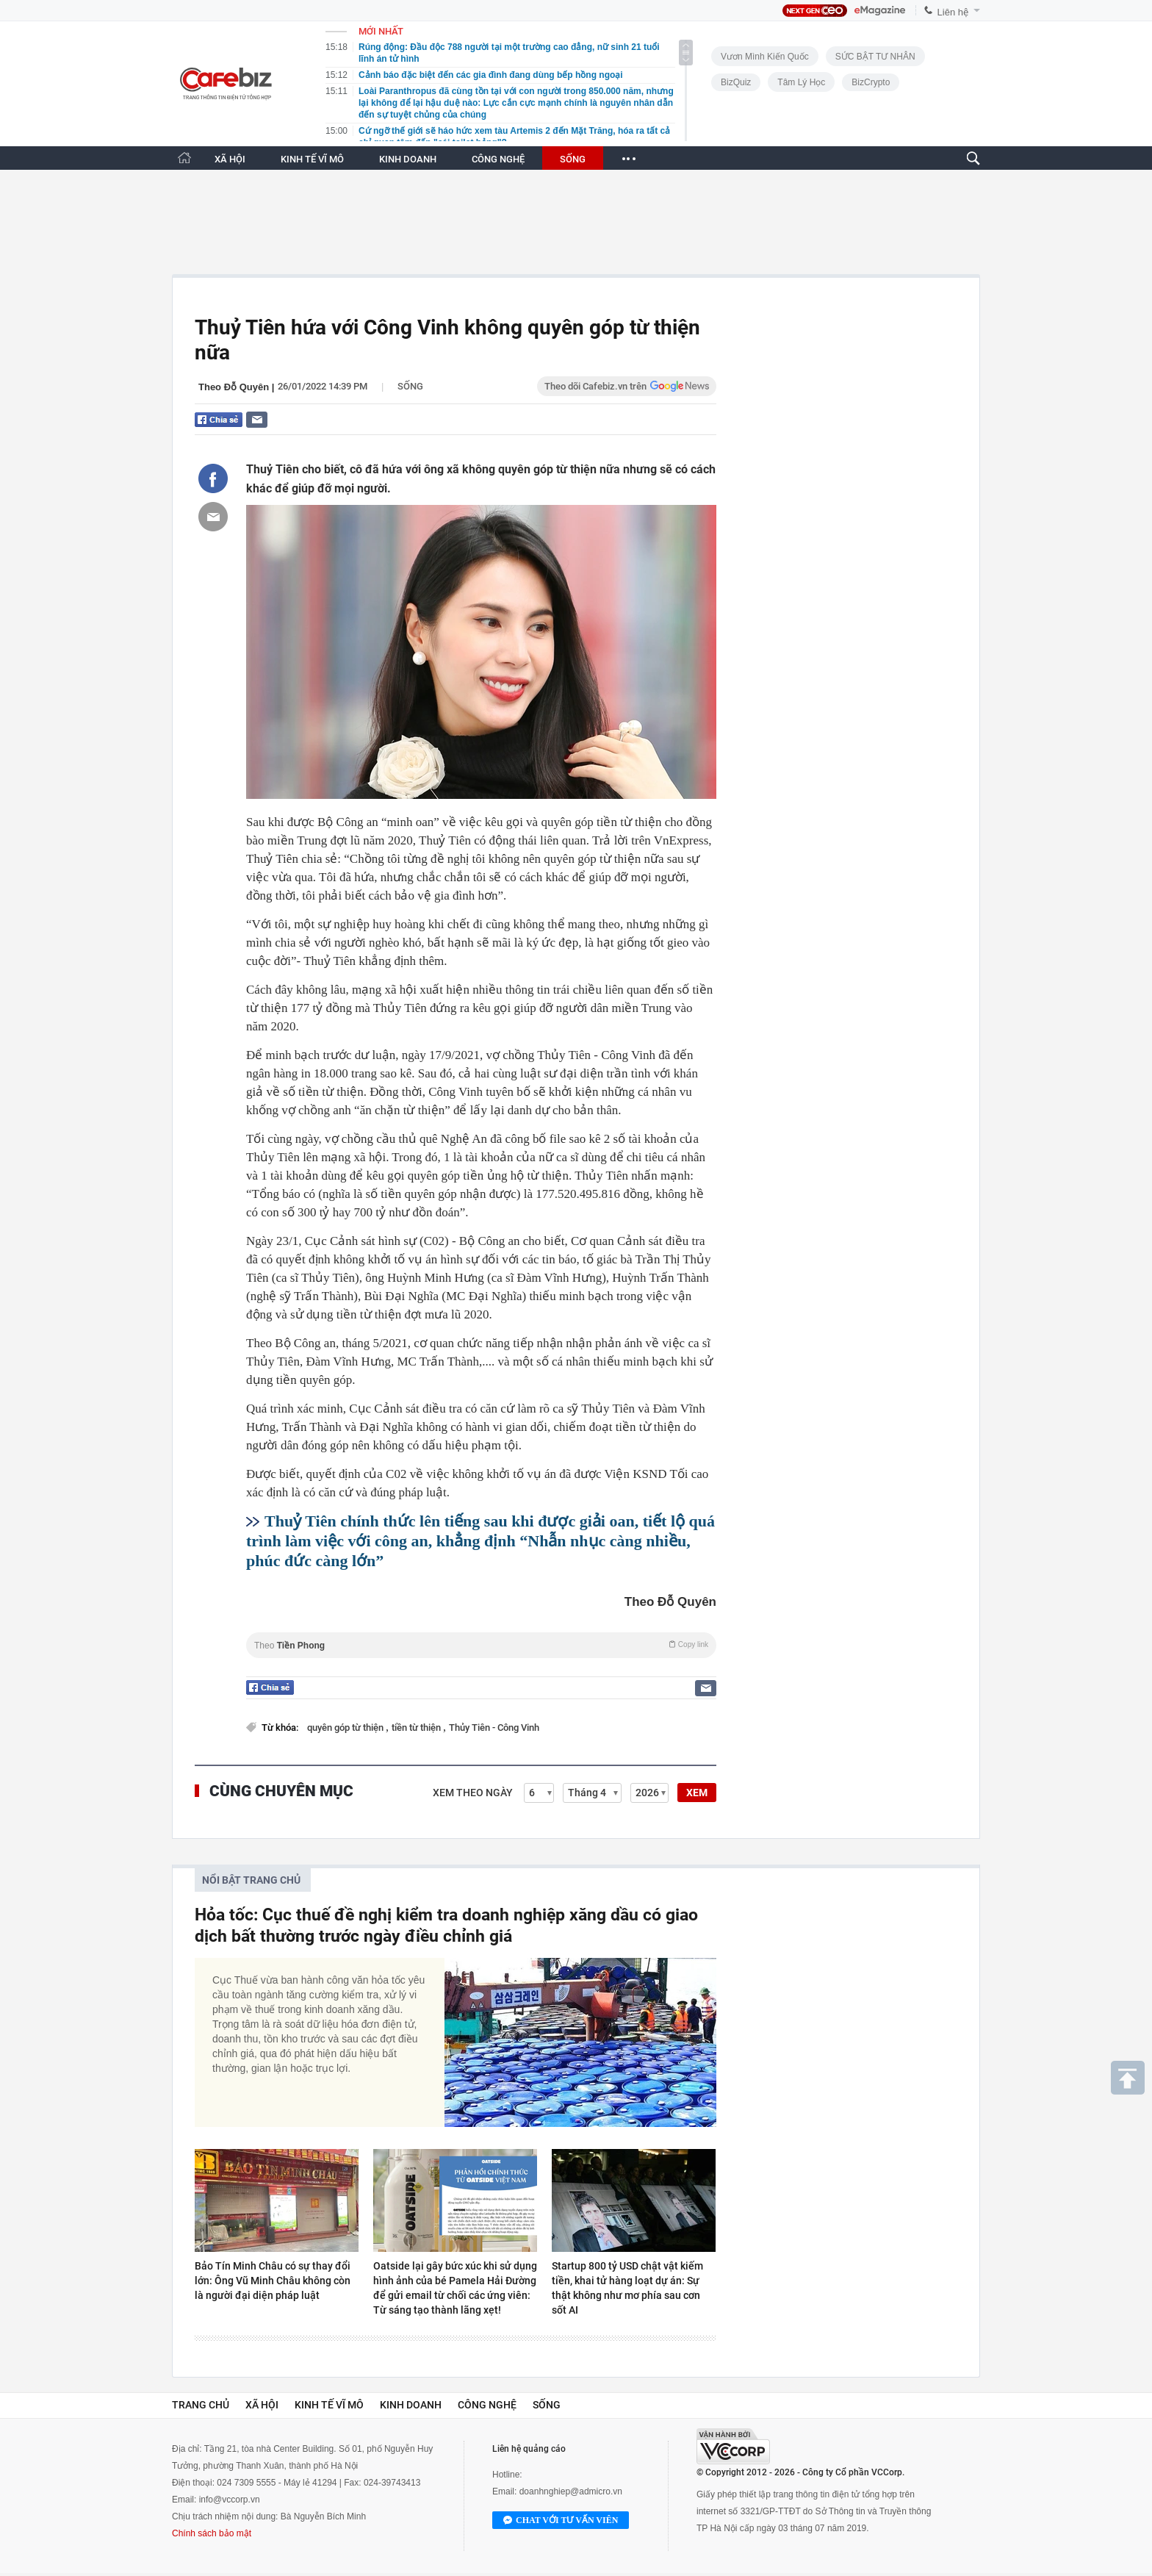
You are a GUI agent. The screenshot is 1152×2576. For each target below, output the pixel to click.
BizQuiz (736, 82)
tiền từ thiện (417, 1727)
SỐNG (573, 159)
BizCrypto (871, 82)
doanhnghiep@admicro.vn (570, 2491)
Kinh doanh (411, 2405)
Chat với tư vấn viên (560, 2521)
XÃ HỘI (230, 159)
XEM (697, 1792)
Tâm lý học (801, 82)
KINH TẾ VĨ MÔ (312, 159)
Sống (410, 386)
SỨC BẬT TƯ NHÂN (875, 56)
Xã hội (261, 2405)
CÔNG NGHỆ (498, 159)
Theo (481, 1645)
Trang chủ (200, 2405)
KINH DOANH (407, 159)
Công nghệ (487, 2405)
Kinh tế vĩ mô (329, 2405)
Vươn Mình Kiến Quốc (765, 56)
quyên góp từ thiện (346, 1727)
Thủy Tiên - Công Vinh (494, 1727)
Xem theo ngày (473, 1792)
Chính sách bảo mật (211, 2533)
